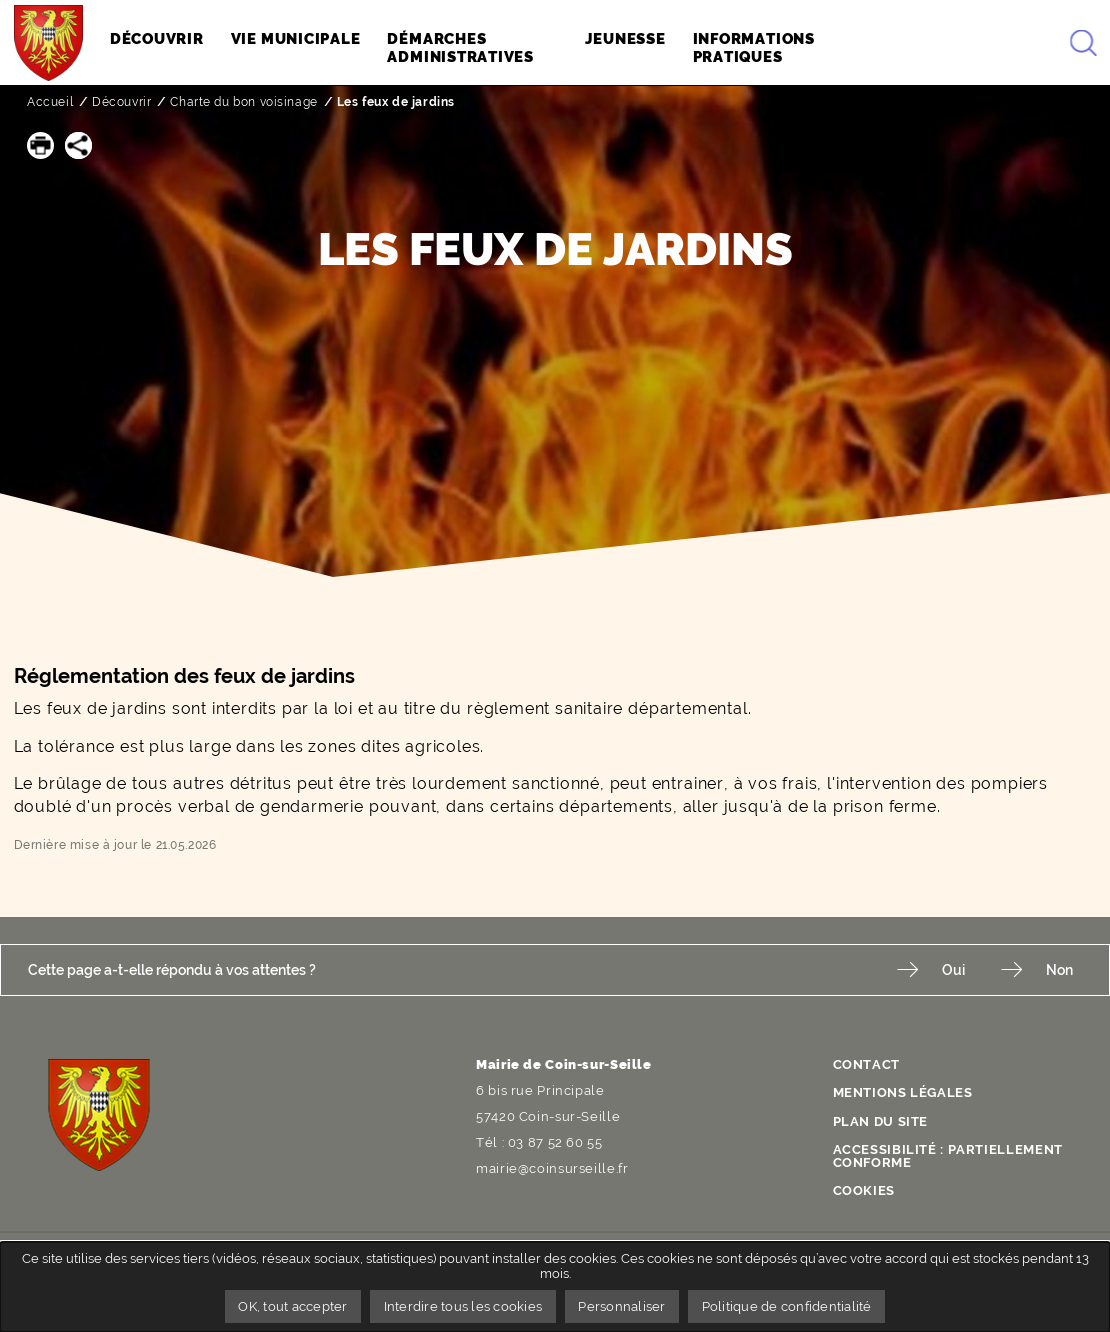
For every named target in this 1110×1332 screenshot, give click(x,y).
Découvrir (121, 102)
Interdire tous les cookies (463, 1306)
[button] (40, 145)
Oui (953, 969)
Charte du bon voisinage (243, 102)
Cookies (864, 1190)
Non (1059, 969)
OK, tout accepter (292, 1306)
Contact (866, 1064)
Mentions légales (903, 1092)
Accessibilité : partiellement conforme (948, 1156)
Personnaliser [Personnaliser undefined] (621, 1306)
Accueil (50, 102)
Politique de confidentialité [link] (787, 1306)
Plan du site (881, 1121)
